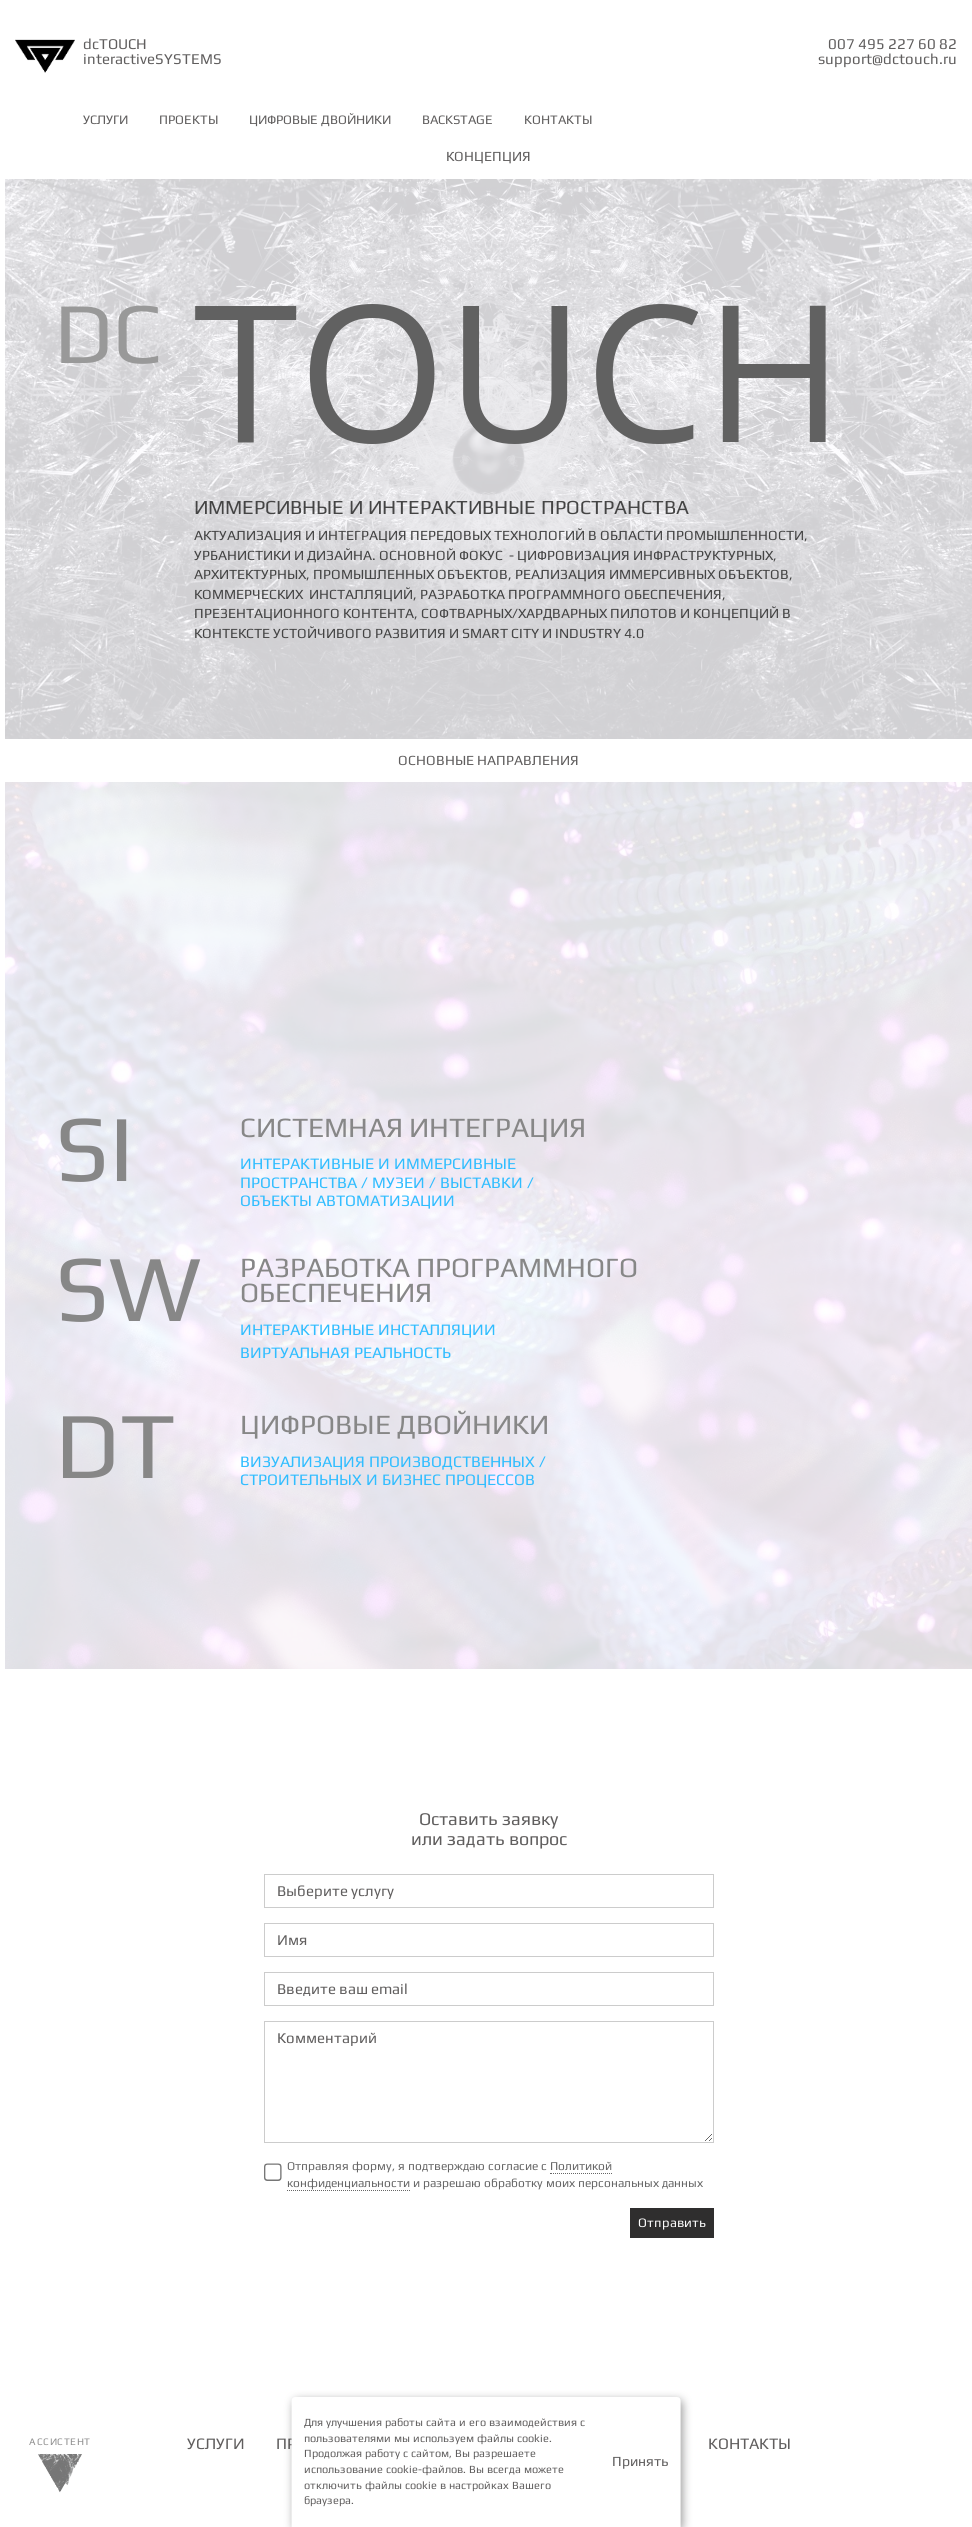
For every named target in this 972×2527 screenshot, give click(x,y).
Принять (640, 2461)
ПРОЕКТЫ (188, 119)
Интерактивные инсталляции (368, 1329)
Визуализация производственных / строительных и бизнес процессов (393, 1470)
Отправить (672, 2222)
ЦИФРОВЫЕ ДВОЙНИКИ (320, 119)
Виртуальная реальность (345, 1352)
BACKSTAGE (457, 119)
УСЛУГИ (105, 119)
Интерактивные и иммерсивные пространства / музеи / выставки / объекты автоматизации (387, 1182)
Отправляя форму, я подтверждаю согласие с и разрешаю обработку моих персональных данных (495, 2175)
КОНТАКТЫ (558, 119)
